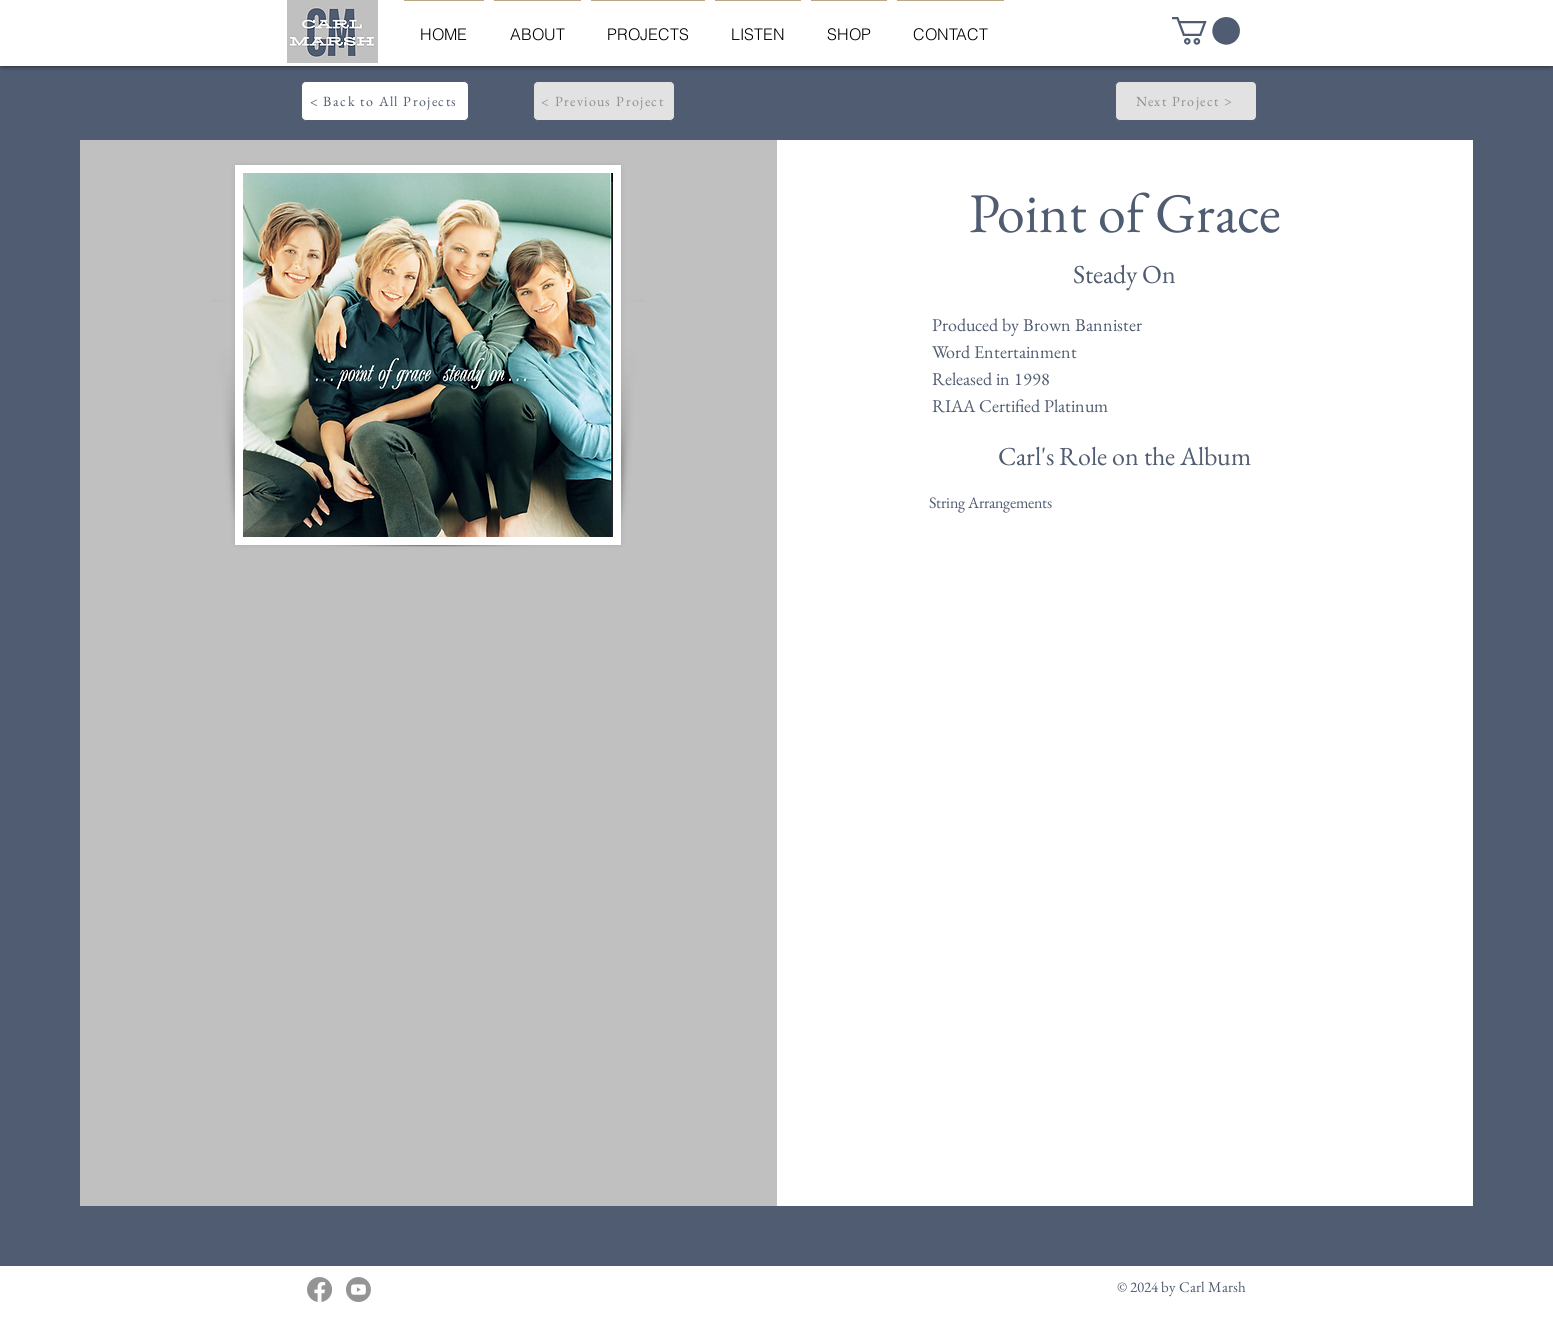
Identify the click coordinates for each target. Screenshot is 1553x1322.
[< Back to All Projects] (385, 101)
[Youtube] (358, 1289)
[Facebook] (319, 1289)
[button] (1206, 31)
